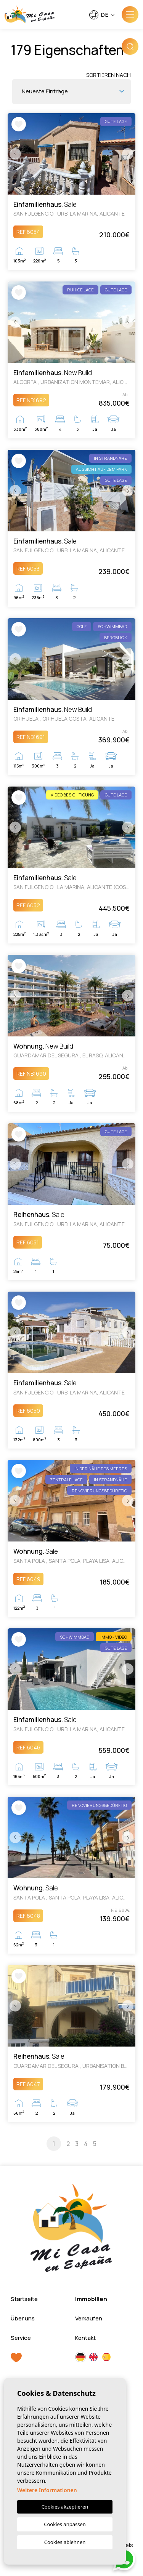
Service (21, 2338)
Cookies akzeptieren (65, 2506)
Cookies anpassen (65, 2524)
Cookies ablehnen (65, 2542)
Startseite (24, 2299)
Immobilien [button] (91, 2299)
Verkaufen (88, 2318)
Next (127, 154)
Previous (15, 154)
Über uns (23, 2318)
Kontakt (85, 2338)
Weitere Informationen (47, 2490)
